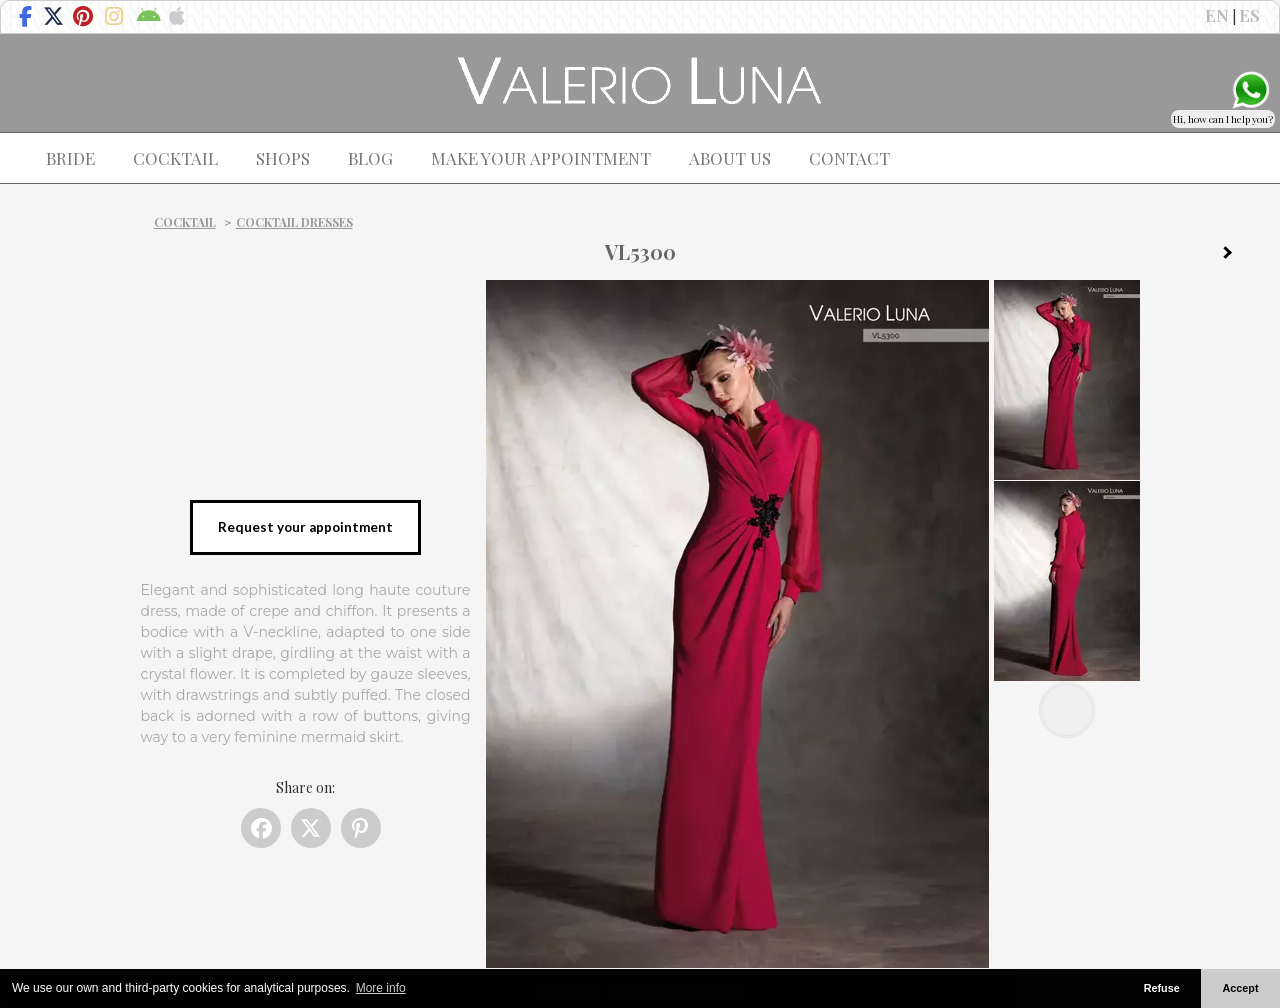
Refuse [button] (1162, 988)
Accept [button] (1241, 988)
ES (1249, 15)
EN (1217, 15)
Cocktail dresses (294, 222)
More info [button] (381, 988)
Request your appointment (305, 527)
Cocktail (185, 222)
